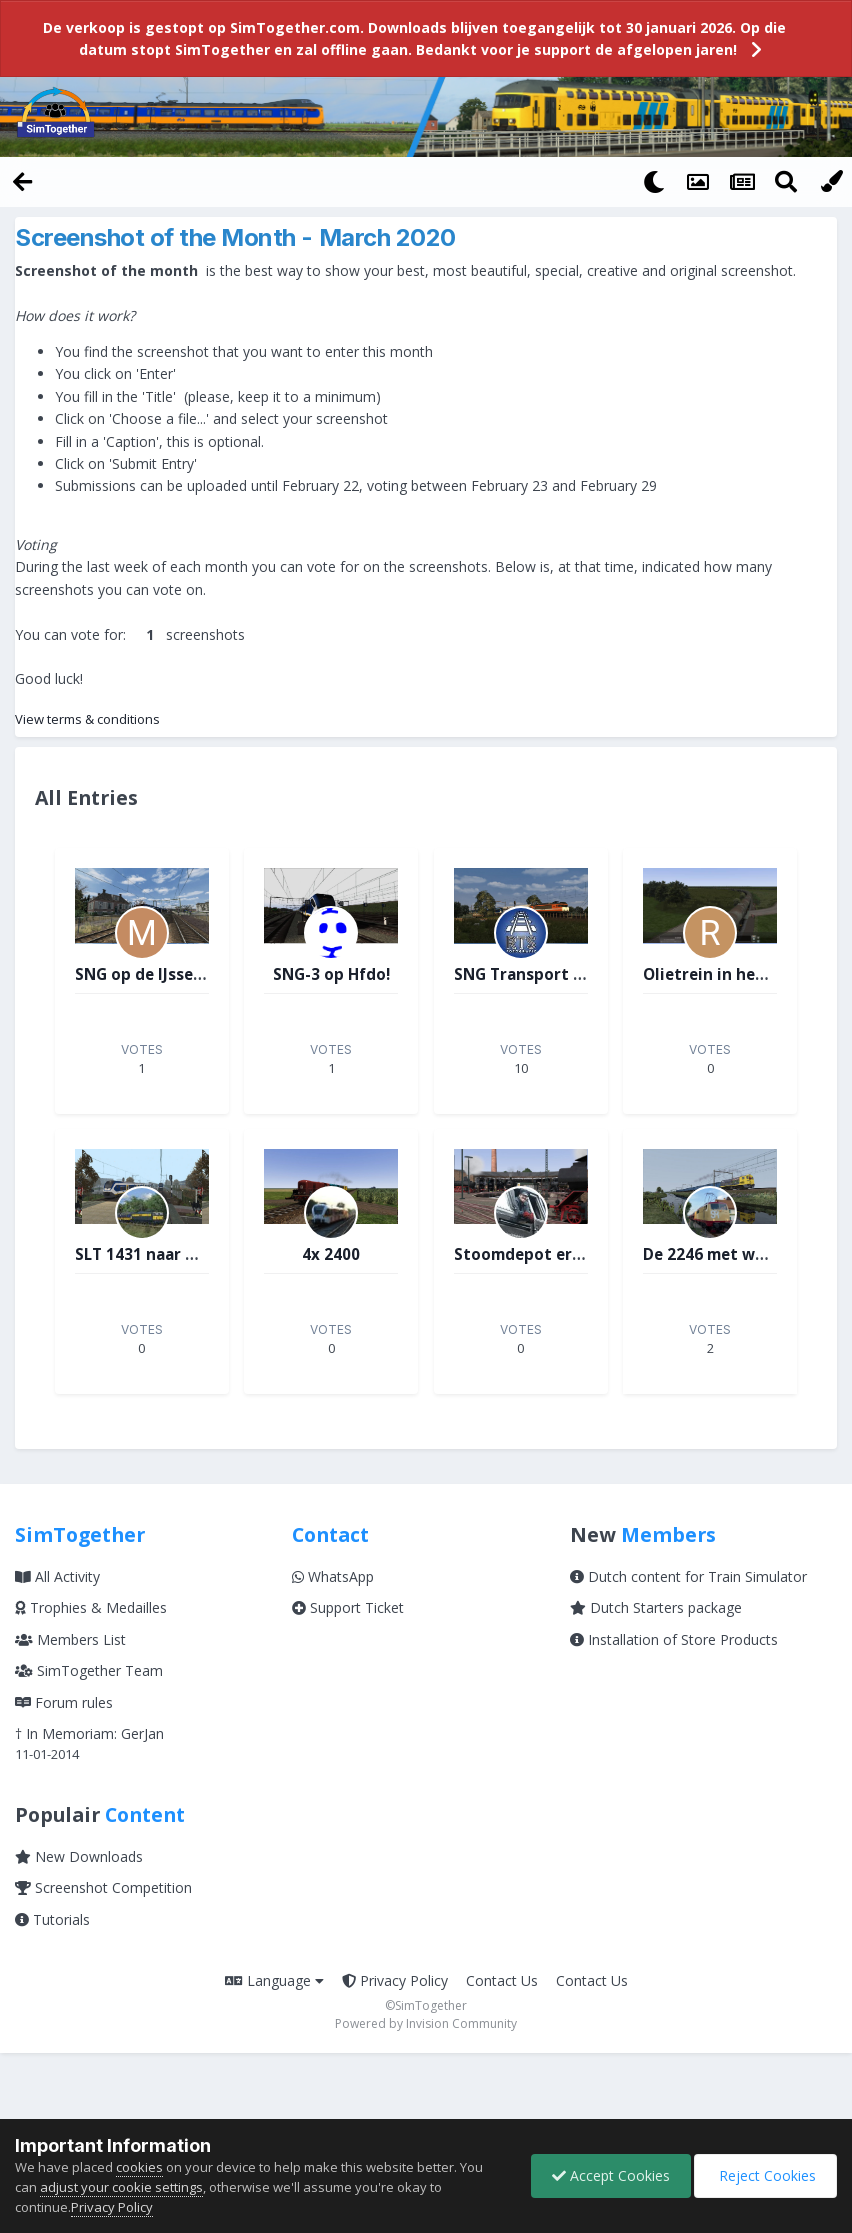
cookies (139, 2167)
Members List (70, 1639)
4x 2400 (331, 1254)
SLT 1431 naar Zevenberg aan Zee (203, 1254)
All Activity (57, 1576)
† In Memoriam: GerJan (89, 1733)
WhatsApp (333, 1576)
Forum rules (64, 1702)
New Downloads (79, 1856)
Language (274, 1980)
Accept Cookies (611, 2175)
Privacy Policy (395, 1980)
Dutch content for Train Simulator (688, 1576)
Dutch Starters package (656, 1607)
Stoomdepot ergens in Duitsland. (583, 1254)
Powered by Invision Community (426, 2023)
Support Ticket (348, 1607)
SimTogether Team (89, 1670)
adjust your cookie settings (121, 2187)
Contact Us (502, 1980)
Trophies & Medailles (91, 1607)
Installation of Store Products (674, 1639)
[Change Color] (830, 181)
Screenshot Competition (103, 1887)
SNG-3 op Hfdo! (331, 974)
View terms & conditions (87, 719)
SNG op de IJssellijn (149, 974)
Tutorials (52, 1919)
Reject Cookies (765, 2175)
